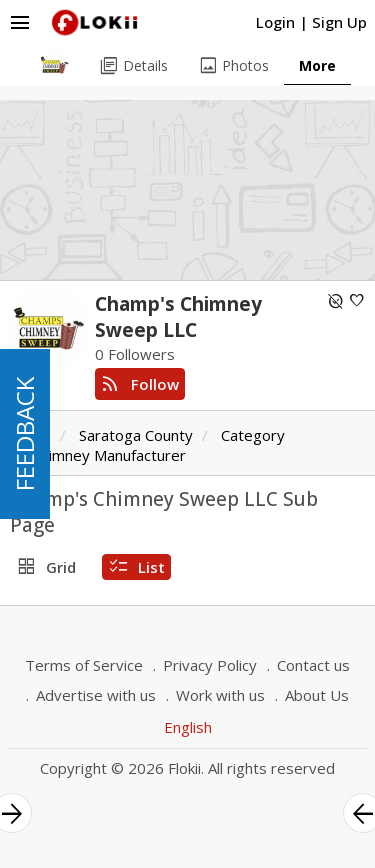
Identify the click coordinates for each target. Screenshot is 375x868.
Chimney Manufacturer (109, 455)
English (188, 727)
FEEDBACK (24, 434)
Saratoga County (136, 435)
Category (253, 435)
